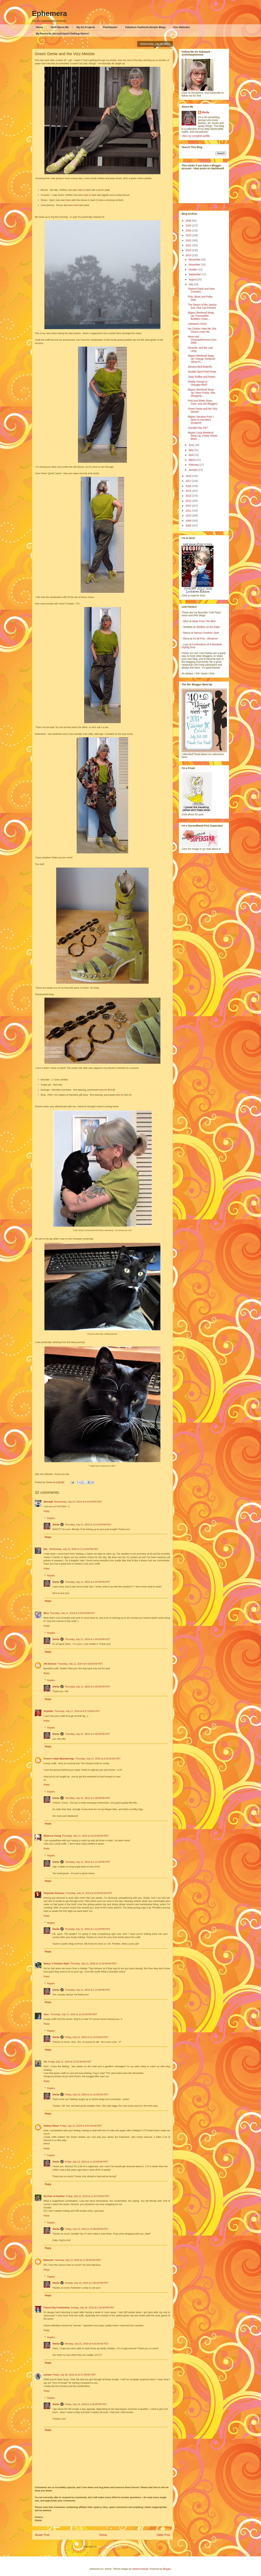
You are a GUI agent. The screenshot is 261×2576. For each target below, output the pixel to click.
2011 (189, 510)
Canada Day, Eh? (198, 427)
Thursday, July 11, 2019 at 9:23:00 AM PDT (97, 1758)
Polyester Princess (54, 1893)
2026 (189, 220)
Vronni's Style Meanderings (59, 1758)
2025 (189, 225)
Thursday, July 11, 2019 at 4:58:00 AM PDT (72, 1613)
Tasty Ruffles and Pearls (201, 376)
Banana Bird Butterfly (200, 366)
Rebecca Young (52, 1835)
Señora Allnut (51, 2125)
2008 (189, 525)
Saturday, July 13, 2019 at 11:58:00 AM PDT (78, 2260)
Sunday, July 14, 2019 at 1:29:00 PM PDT (86, 2282)
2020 (189, 250)
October (193, 269)
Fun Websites (181, 27)
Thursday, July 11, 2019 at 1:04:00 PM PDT (87, 1582)
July (191, 284)
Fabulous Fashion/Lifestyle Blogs (145, 27)
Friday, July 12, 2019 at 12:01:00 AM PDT (69, 2061)
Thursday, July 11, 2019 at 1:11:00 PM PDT (87, 1862)
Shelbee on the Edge (208, 626)
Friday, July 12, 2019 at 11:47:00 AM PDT (87, 2196)
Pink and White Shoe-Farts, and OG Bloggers (203, 402)
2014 (189, 495)
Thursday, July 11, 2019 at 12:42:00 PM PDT (88, 1524)
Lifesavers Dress (197, 323)
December (194, 259)
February (193, 464)
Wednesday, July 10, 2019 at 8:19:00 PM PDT (78, 1501)
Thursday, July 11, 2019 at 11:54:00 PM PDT (74, 2014)
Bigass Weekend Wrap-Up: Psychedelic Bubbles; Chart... (201, 315)
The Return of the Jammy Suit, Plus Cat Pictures (202, 306)
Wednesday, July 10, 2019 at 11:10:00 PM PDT (73, 1549)
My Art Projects (85, 27)
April (191, 454)
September (195, 274)
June (191, 444)
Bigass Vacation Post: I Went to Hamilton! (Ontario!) (201, 419)
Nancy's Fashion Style (206, 632)
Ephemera (49, 13)
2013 (189, 500)
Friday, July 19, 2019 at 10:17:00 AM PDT (74, 2374)
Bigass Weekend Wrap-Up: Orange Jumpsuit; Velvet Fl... (201, 358)
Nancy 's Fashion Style (56, 1963)
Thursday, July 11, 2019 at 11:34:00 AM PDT (93, 1963)
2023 (189, 235)
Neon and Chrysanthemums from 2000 (202, 339)
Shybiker (48, 1711)
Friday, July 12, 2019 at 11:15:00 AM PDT (86, 2161)
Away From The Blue (204, 621)
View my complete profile (196, 135)
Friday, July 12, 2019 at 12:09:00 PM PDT (86, 2229)
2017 (189, 480)
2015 (189, 490)
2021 (189, 245)
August (192, 279)
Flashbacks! (110, 27)
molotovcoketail (140, 2568)
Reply (46, 1511)
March (192, 459)
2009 (189, 520)
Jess (46, 2014)
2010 (189, 515)
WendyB (48, 1501)
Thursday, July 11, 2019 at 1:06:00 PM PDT (87, 1798)
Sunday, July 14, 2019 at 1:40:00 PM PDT (92, 2307)
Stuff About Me (60, 27)
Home (39, 27)
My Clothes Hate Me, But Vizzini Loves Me (202, 330)
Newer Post (42, 2534)
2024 (189, 230)
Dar (46, 1549)
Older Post (163, 2534)
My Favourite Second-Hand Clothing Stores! (62, 33)
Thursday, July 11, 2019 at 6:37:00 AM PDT (77, 1711)
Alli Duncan (50, 1663)
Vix (45, 2061)
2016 (189, 485)
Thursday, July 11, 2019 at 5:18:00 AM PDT (80, 1663)
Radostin (49, 2260)
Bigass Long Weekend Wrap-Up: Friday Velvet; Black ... (203, 435)
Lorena (47, 2374)
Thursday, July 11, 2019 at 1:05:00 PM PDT (87, 1686)
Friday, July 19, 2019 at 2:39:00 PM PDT (86, 2404)
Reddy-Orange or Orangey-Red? (198, 383)
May (191, 450)
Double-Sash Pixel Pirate (202, 371)
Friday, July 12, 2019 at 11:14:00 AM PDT (86, 2094)
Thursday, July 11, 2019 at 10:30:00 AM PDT (89, 1893)
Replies (51, 1518)
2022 (189, 240)
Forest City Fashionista (57, 2307)
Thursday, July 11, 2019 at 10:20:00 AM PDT (85, 1835)
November (194, 264)
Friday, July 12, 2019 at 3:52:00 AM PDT (81, 2125)
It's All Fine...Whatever (205, 638)
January (193, 469)
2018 (189, 476)
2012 (189, 505)
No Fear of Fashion (54, 2196)
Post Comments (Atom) (109, 2546)
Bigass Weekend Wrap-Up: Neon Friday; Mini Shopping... (201, 392)
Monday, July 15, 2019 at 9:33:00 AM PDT (86, 2343)
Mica (46, 1613)
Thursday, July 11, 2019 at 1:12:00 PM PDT (87, 1929)
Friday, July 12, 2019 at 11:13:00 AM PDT (86, 2037)
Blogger (167, 2568)
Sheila (55, 1524)
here (81, 190)
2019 (189, 255)
